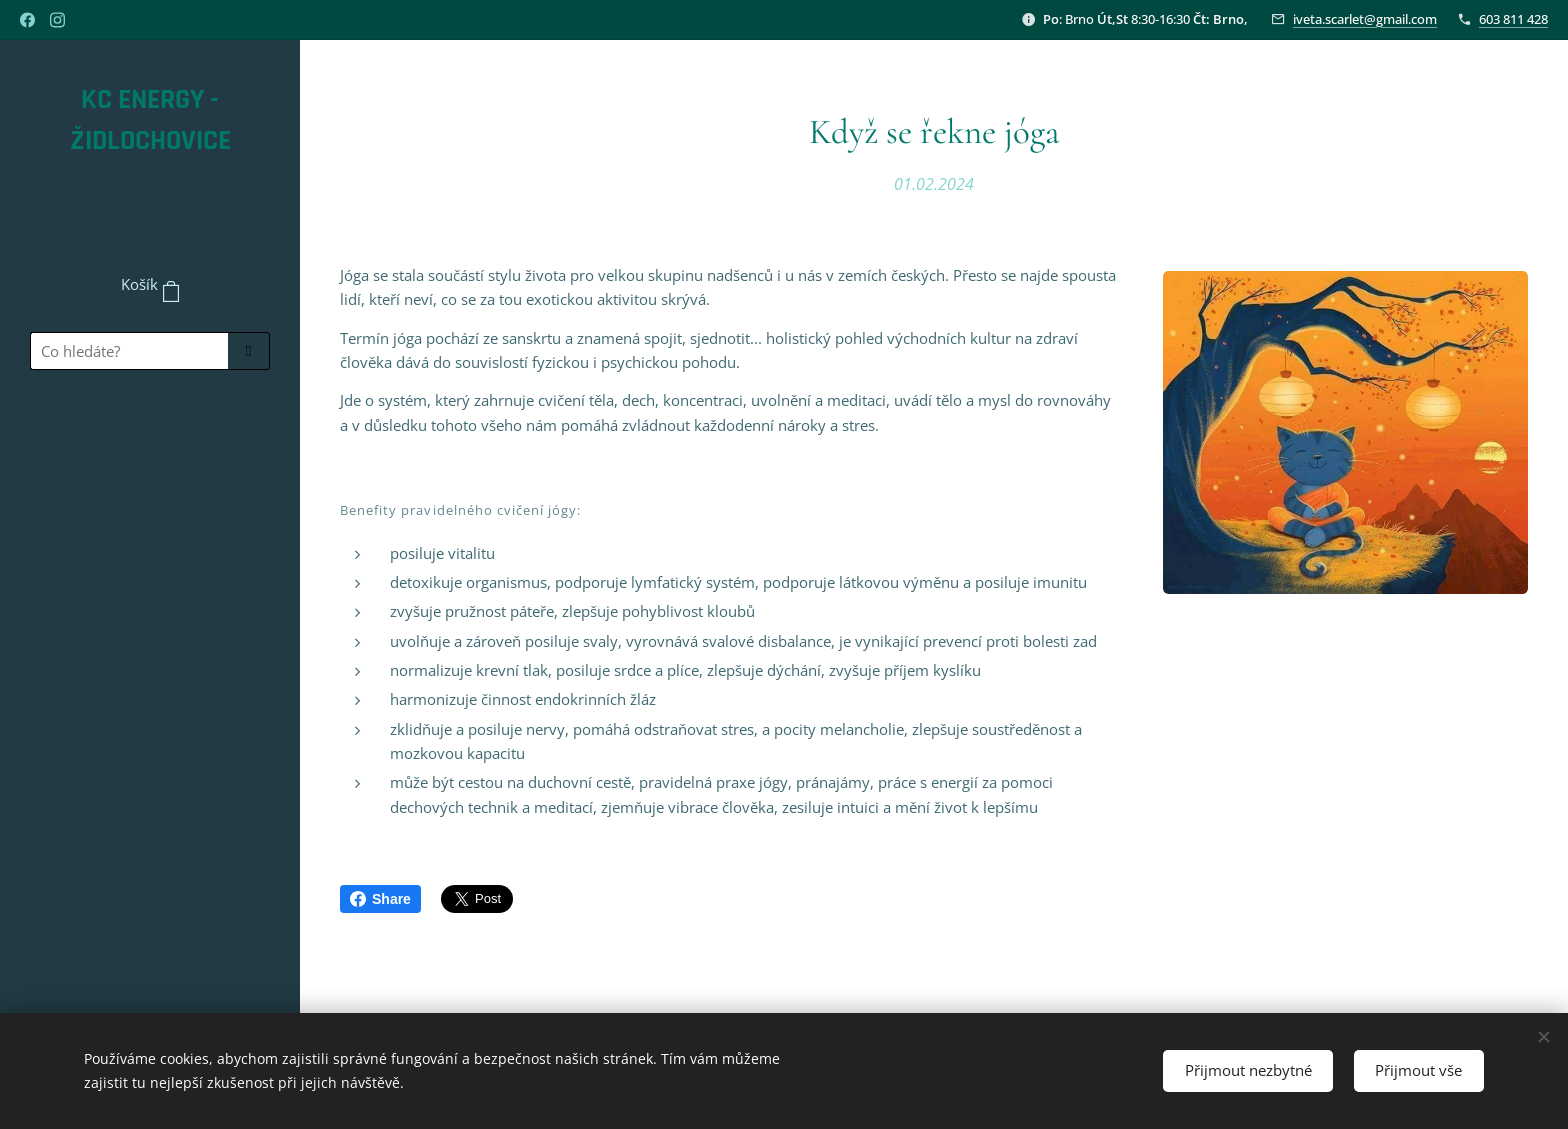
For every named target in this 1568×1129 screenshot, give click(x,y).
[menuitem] (150, 443)
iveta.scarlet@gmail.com (1365, 19)
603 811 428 (1513, 19)
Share (380, 899)
